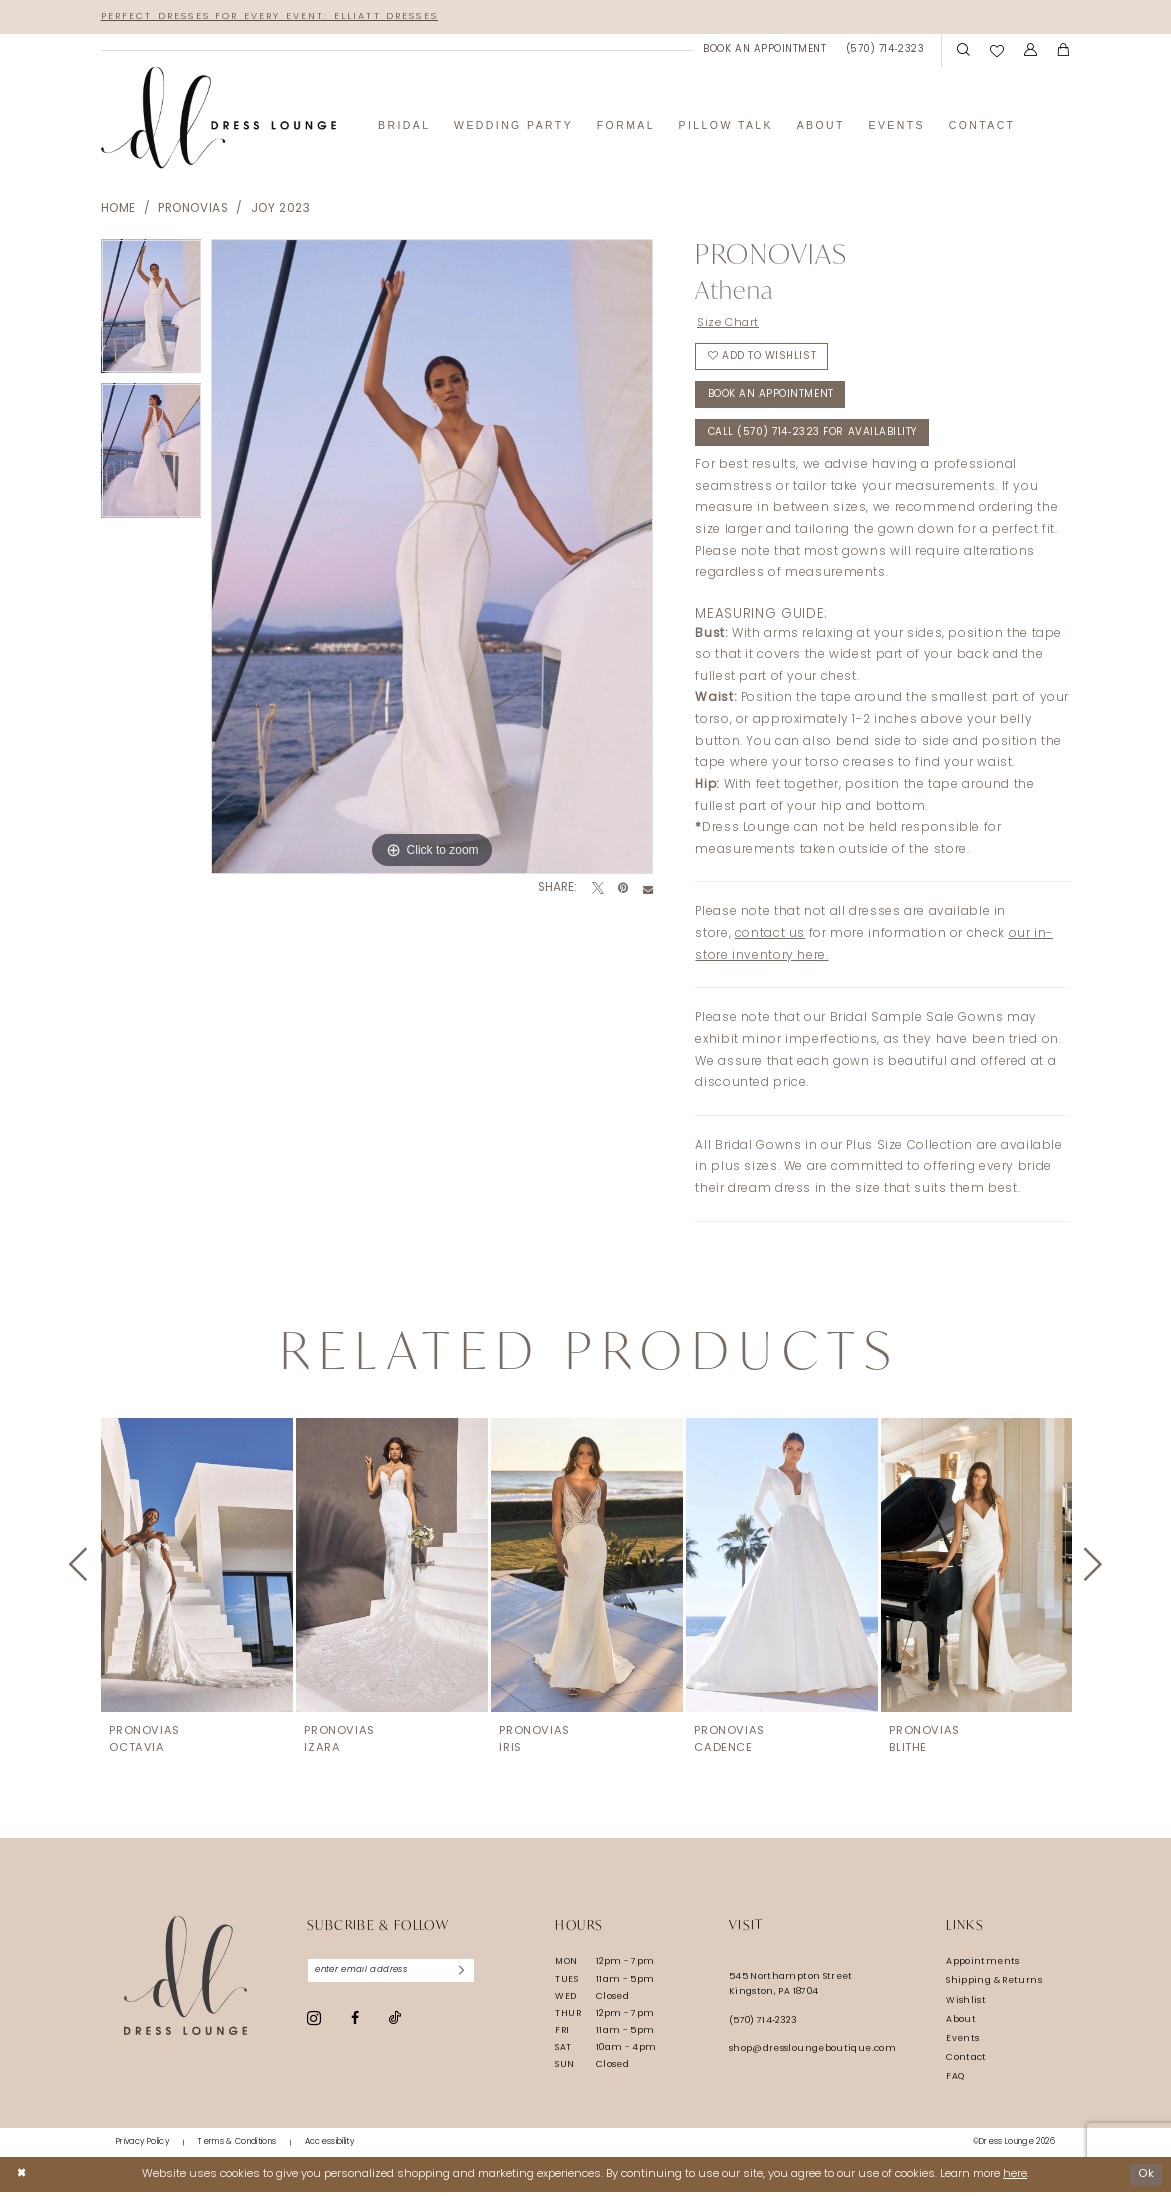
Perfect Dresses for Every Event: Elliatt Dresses (276, 16)
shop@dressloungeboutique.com (812, 2054)
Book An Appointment (771, 399)
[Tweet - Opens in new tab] (598, 890)
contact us (770, 940)
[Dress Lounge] (185, 1981)
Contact (966, 2062)
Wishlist (966, 2005)
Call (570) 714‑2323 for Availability (817, 439)
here (1015, 2178)
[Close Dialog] (21, 2179)
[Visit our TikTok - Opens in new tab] (395, 2025)
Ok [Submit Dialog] (1146, 2178)
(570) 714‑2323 (763, 2026)
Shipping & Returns (994, 1986)
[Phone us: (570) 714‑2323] (885, 50)
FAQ (955, 2081)
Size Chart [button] (730, 323)
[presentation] (197, 1571)
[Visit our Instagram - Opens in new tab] (314, 2025)
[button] (1030, 51)
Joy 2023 (281, 210)
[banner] (219, 118)
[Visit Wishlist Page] (997, 50)
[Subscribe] (468, 1977)
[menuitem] (765, 50)
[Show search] (964, 51)
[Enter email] (394, 1977)
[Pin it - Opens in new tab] (623, 890)
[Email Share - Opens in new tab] (648, 890)
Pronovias (193, 210)
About (961, 2024)
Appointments (982, 1967)
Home (119, 210)
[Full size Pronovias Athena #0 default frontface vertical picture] (432, 557)
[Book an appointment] (765, 50)
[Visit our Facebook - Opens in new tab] (355, 2025)
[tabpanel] (151, 311)
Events (962, 2043)
